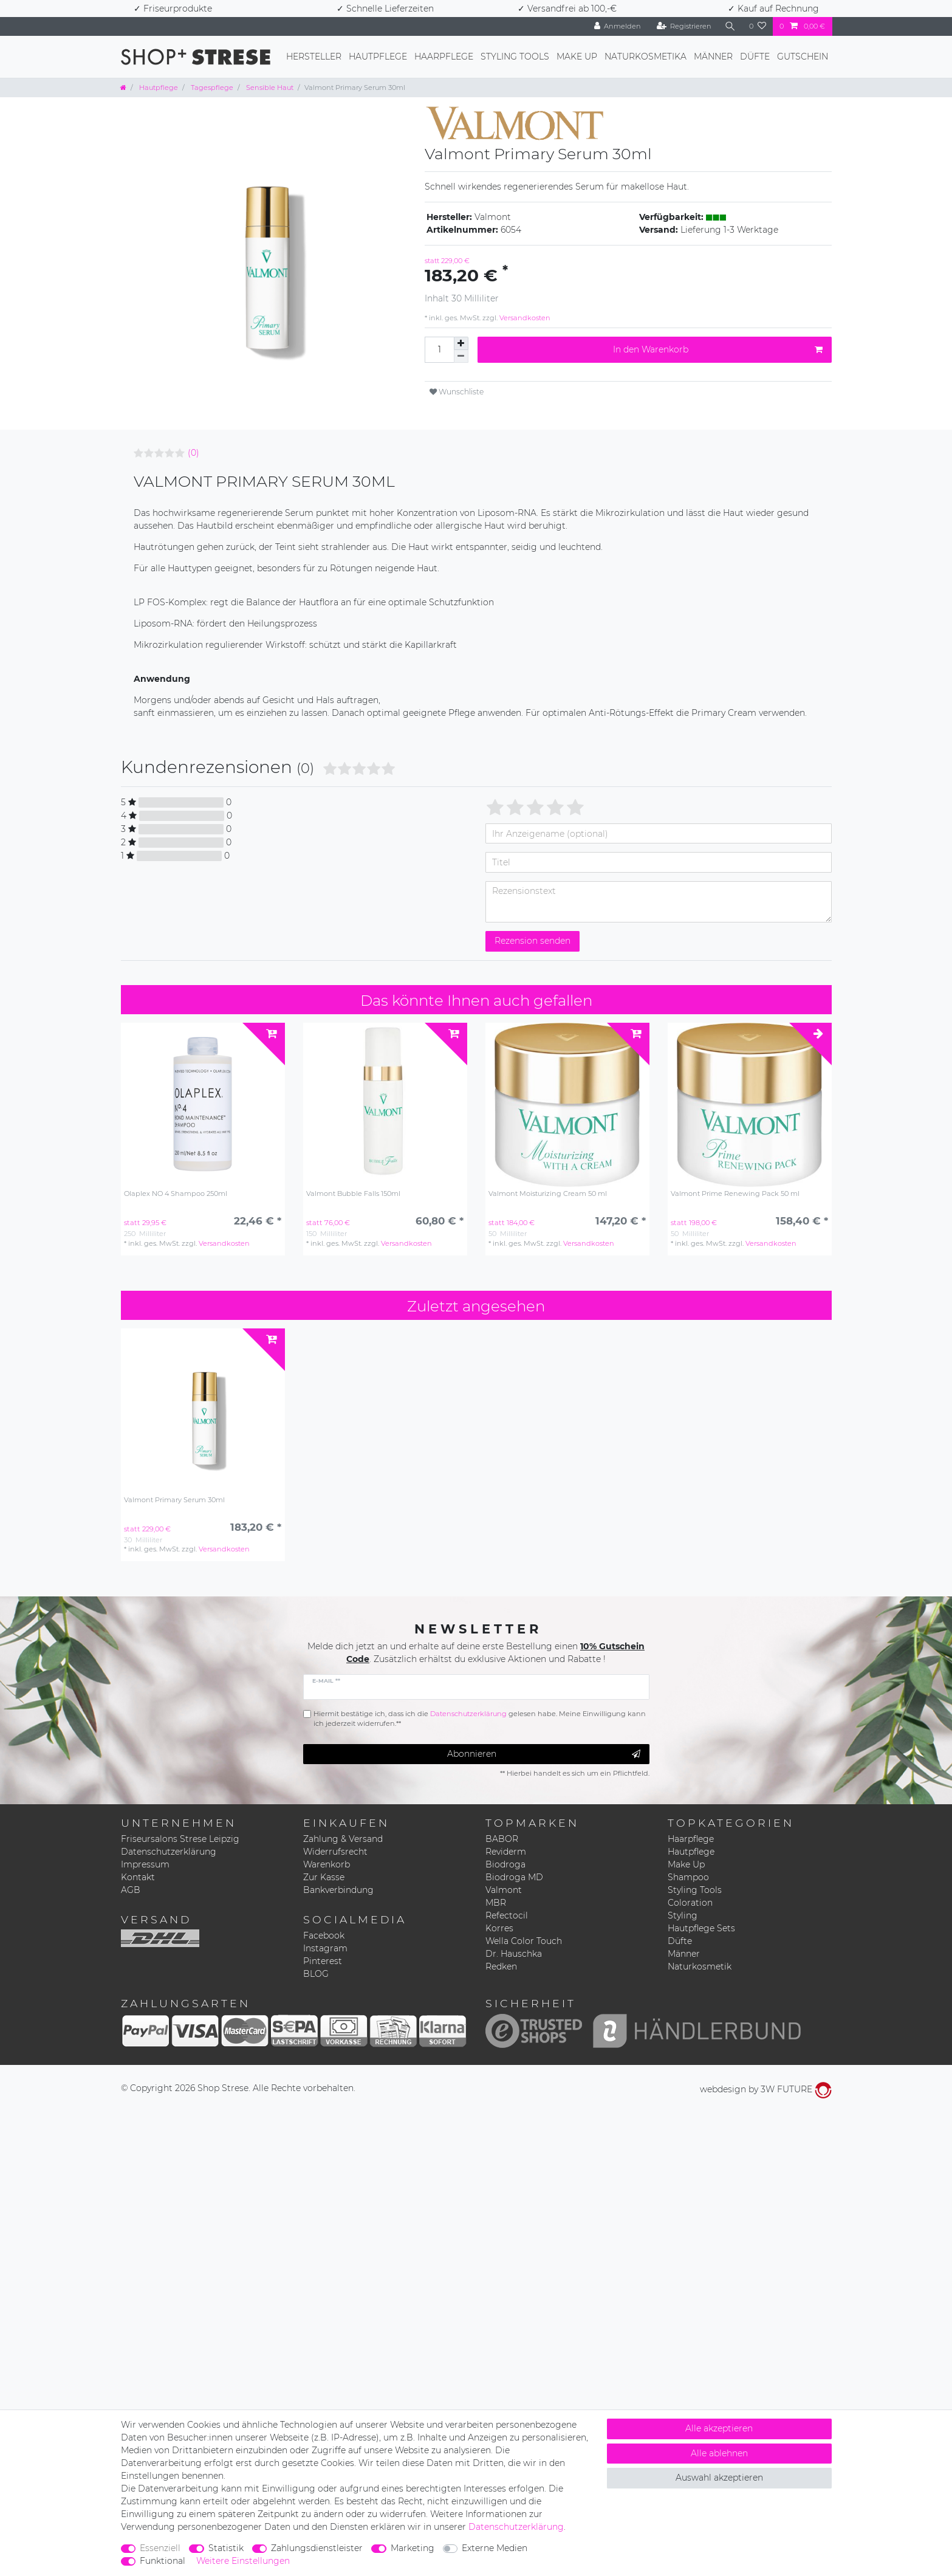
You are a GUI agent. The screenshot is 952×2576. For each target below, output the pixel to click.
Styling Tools (515, 56)
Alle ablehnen (719, 2453)
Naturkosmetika (645, 56)
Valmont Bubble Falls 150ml (353, 1194)
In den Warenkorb (718, 349)
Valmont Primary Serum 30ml (174, 1500)
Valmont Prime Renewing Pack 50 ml (735, 1194)
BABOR (501, 1838)
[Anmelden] (617, 26)
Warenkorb (326, 1864)
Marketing (412, 2548)
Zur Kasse (323, 1877)
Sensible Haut (268, 87)
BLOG (316, 1973)
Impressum (145, 1864)
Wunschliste (457, 391)
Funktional (162, 2560)
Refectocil (506, 1915)
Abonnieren (543, 1754)
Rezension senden (532, 940)
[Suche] (730, 26)
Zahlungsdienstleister (317, 2548)
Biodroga (505, 1864)
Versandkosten (524, 318)
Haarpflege (443, 56)
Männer (713, 56)
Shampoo (688, 1877)
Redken (501, 1966)
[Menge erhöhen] (461, 343)
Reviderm (505, 1851)
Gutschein (802, 56)
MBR (495, 1902)
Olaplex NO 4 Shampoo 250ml (175, 1194)
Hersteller (313, 56)
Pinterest (322, 1961)
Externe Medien (494, 2548)
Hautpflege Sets (701, 1928)
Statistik (226, 2548)
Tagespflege (211, 87)
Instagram (325, 1948)
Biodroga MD (514, 1877)
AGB (130, 1889)
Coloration (690, 1902)
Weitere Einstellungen (243, 2560)
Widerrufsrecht (335, 1851)
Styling (682, 1915)
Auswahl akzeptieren (719, 2477)
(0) (193, 452)
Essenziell (160, 2548)
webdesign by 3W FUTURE (766, 2089)
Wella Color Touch (523, 1940)
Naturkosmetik (699, 1966)
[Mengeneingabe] (439, 350)
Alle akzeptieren (719, 2428)
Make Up (576, 56)
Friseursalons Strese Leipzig (180, 1838)
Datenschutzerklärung (168, 1851)
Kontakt (138, 1877)
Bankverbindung (338, 1889)
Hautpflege (378, 56)
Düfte (755, 56)
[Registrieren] (683, 26)
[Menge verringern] (461, 356)
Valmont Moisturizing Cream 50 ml (547, 1194)
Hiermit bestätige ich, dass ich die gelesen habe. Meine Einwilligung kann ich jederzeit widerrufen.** (479, 1718)
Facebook (323, 1935)
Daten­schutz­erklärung (516, 2526)
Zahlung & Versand (343, 1838)
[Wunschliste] (757, 26)
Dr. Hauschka (513, 1953)
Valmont (503, 1889)
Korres (499, 1928)
